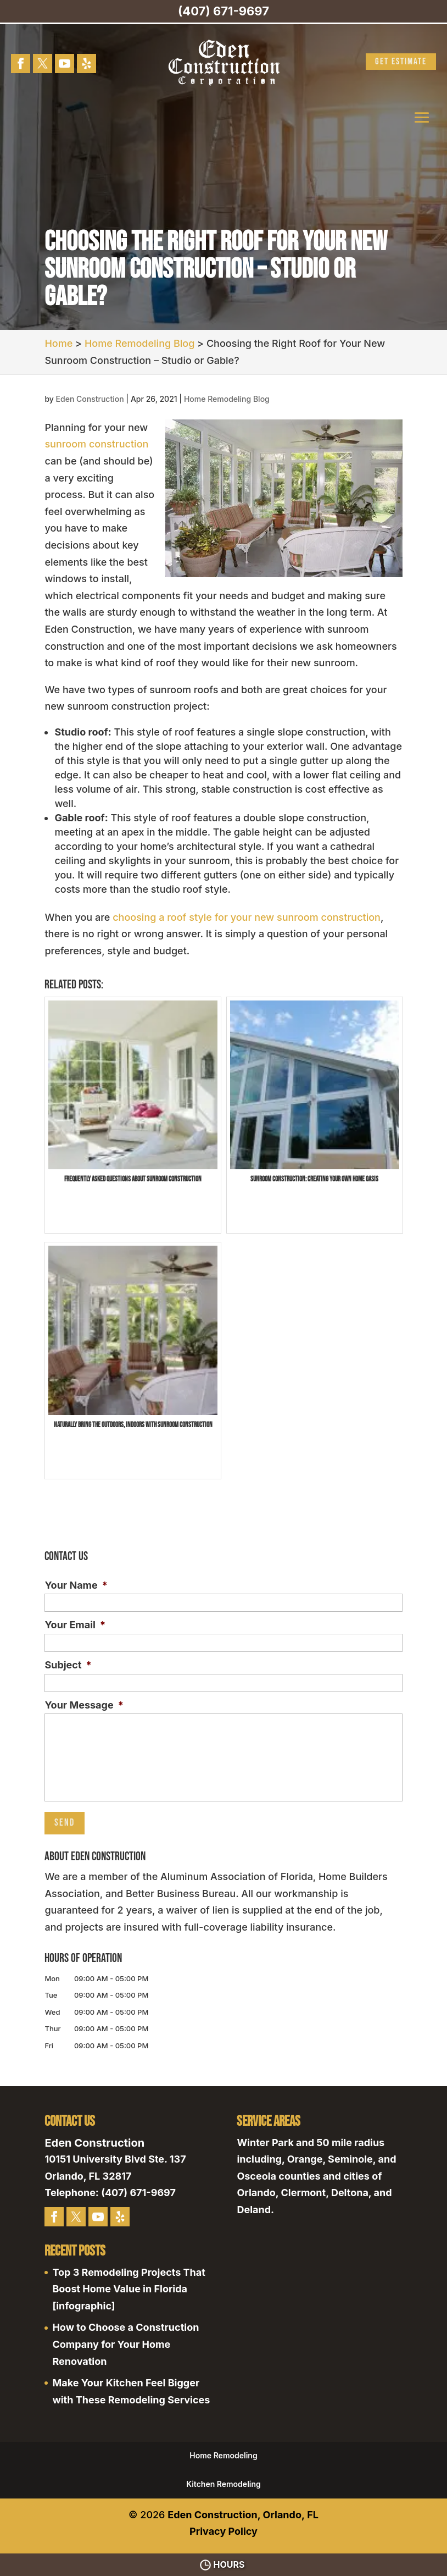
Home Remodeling (223, 2455)
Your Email (74, 1624)
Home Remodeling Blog (227, 398)
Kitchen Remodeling (223, 2484)
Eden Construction (90, 398)
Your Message (83, 1705)
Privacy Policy (223, 2531)
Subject (67, 1665)
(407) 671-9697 (223, 11)
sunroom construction (96, 444)
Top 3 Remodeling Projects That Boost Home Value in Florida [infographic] (128, 2289)
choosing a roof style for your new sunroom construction (247, 917)
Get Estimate (401, 61)
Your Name (75, 1585)
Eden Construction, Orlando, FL (243, 2514)
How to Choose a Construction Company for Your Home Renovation (125, 2344)
